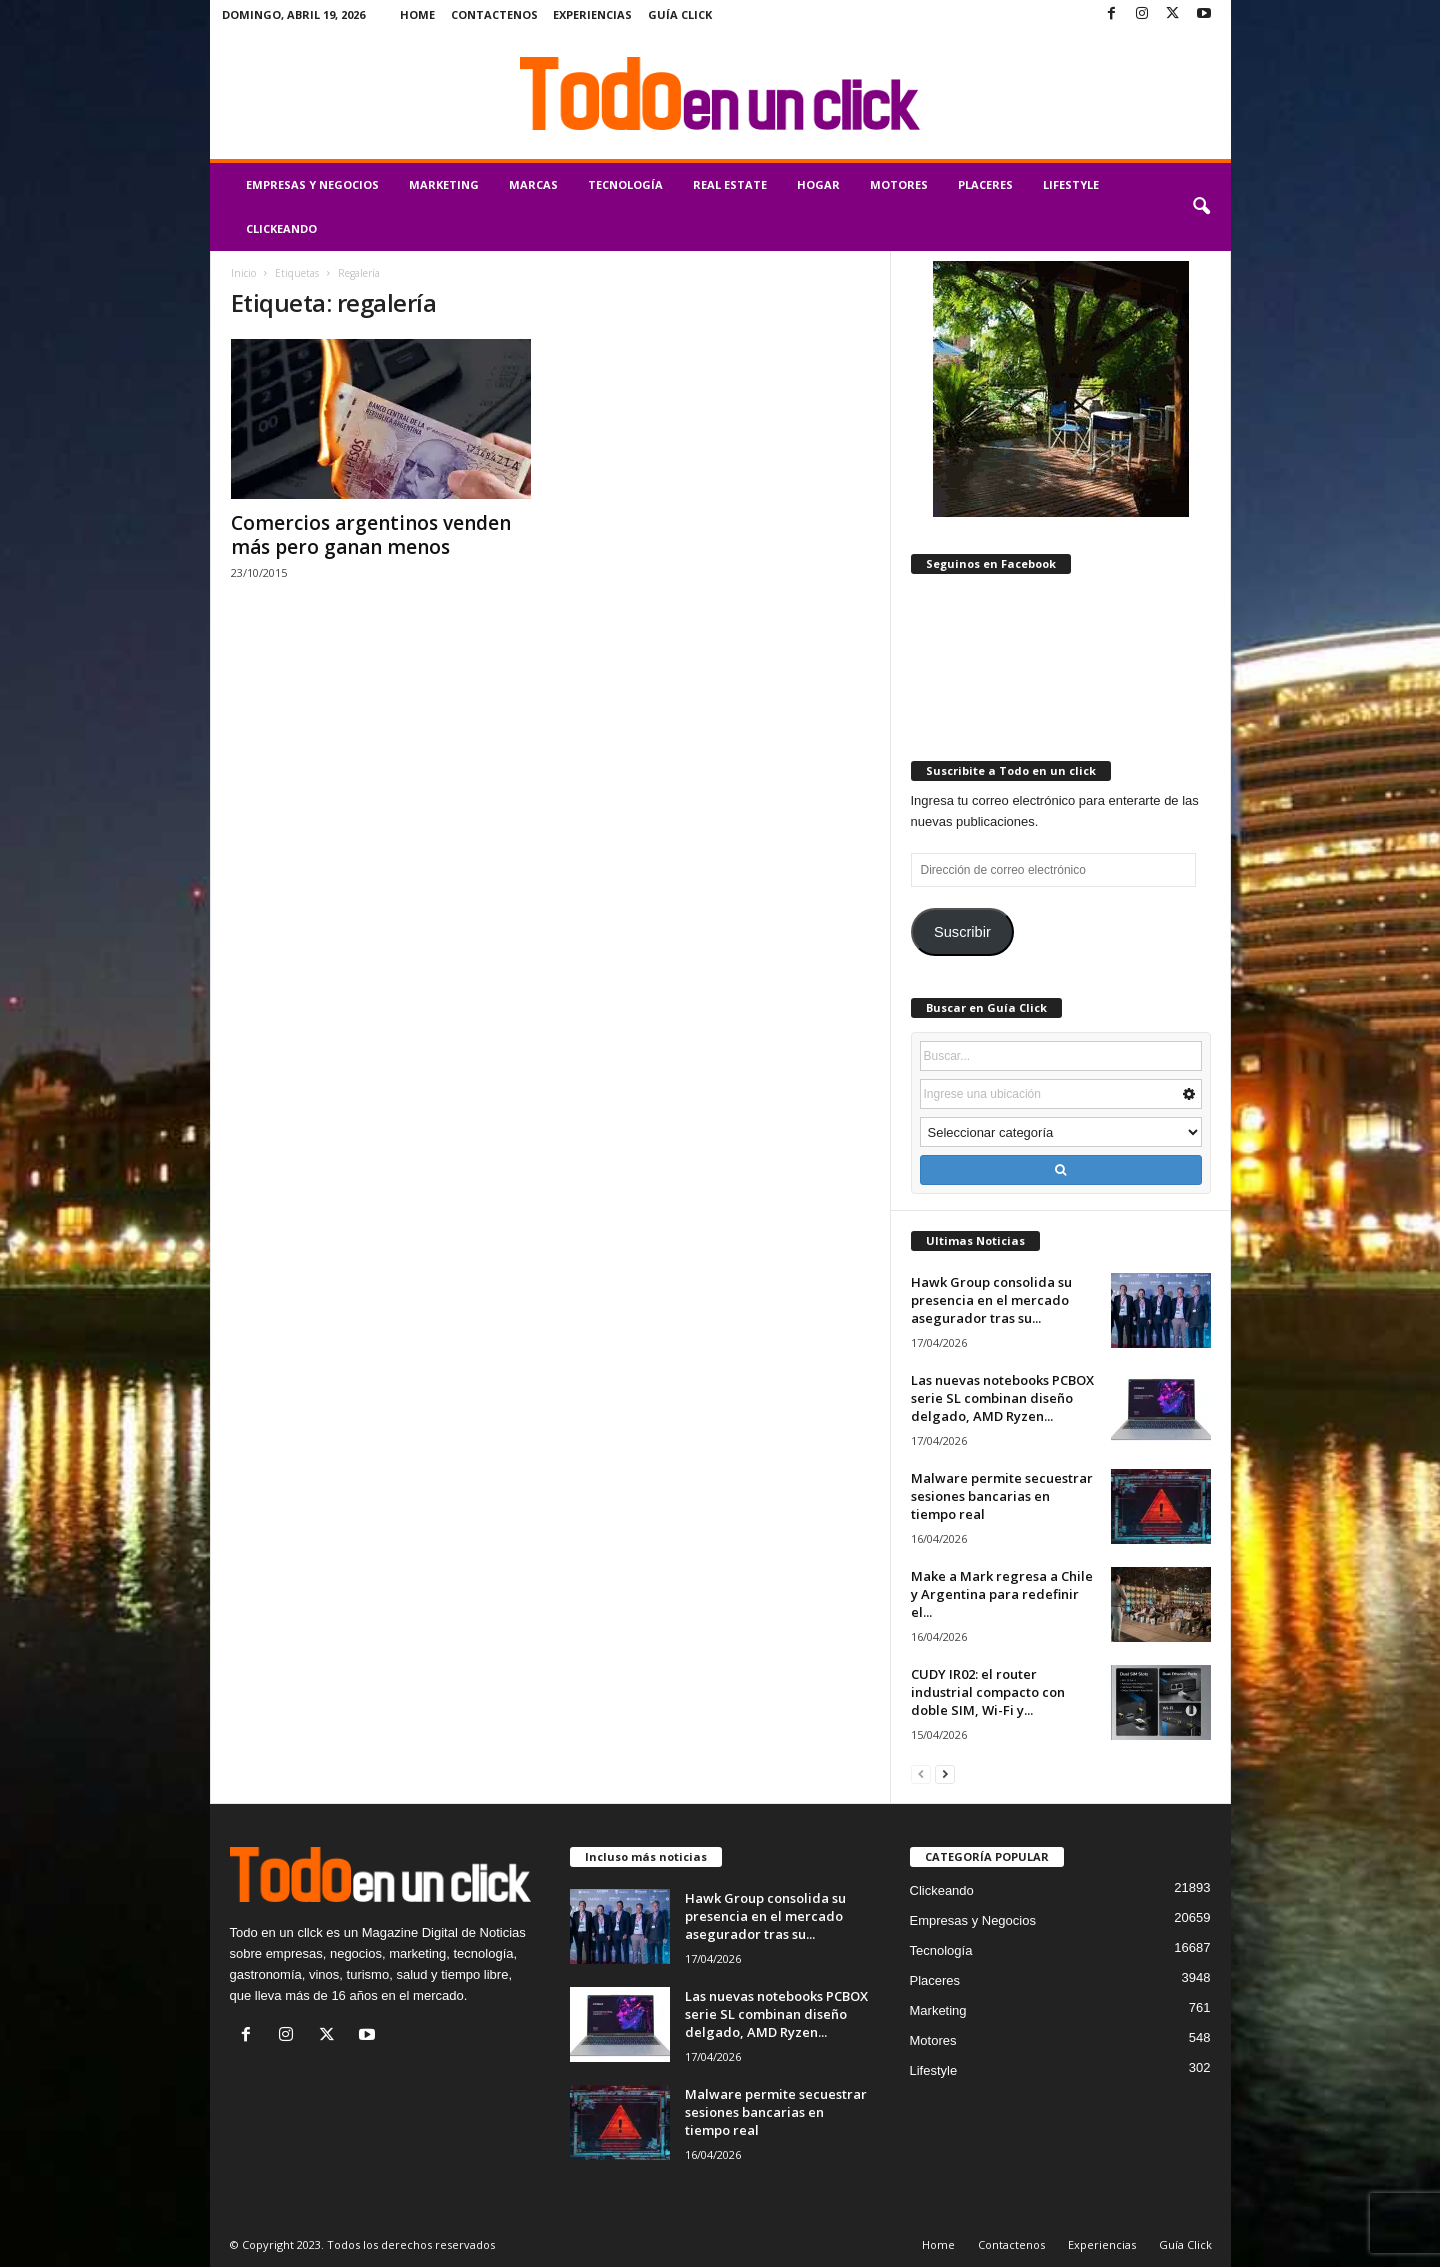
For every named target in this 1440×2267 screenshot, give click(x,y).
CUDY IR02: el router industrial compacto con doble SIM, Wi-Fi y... (988, 1692)
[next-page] (945, 1773)
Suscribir (962, 932)
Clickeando (281, 228)
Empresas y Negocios (312, 184)
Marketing (444, 184)
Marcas (533, 184)
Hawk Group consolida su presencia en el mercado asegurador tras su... (991, 1300)
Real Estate (730, 184)
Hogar (818, 184)
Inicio (243, 273)
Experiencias (592, 14)
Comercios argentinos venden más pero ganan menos (371, 535)
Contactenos (494, 14)
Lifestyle (1071, 184)
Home (417, 14)
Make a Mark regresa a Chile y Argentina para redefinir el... (1002, 1594)
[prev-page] (921, 1773)
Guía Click (680, 14)
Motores (899, 184)
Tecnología (625, 184)
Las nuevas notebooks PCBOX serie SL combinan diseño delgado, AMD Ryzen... (1002, 1398)
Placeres (985, 184)
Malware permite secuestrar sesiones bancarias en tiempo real (1002, 1496)
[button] (1201, 207)
